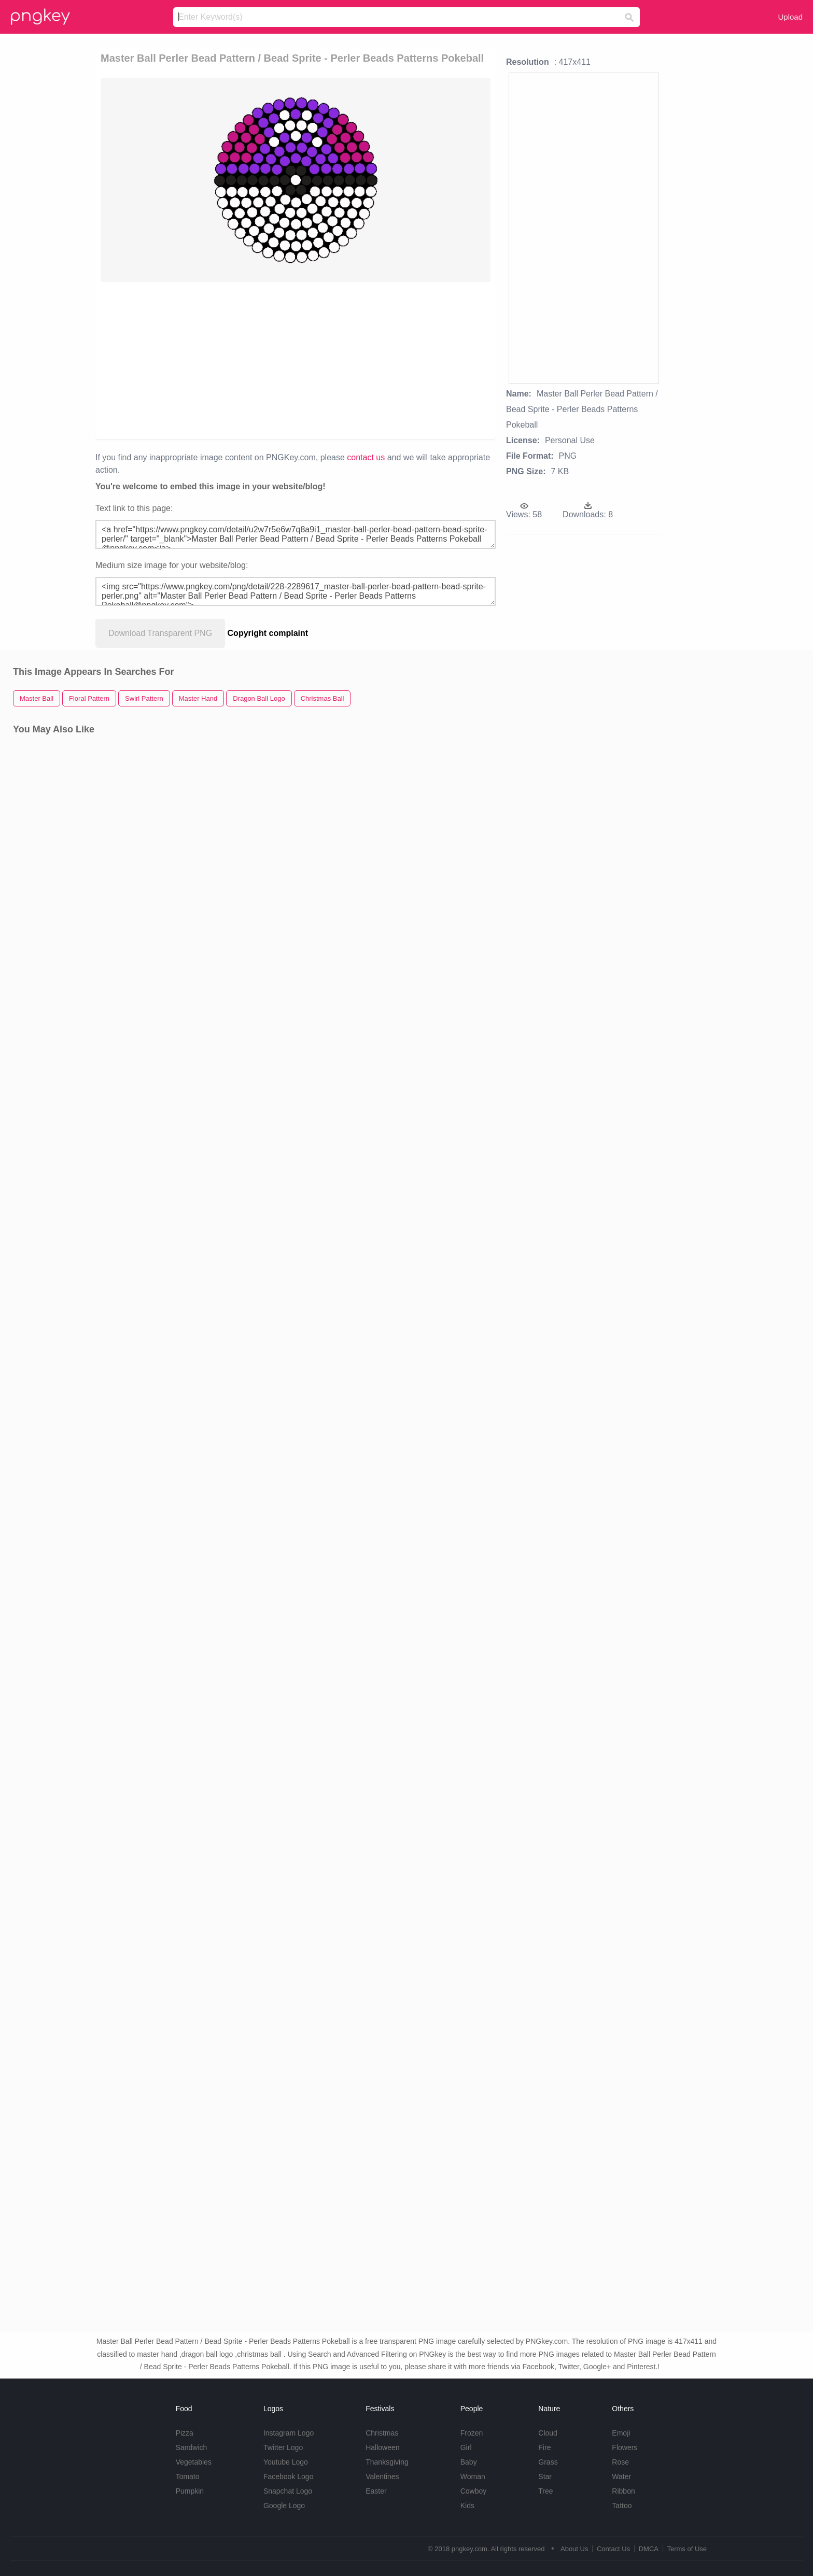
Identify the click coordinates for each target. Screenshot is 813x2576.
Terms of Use (687, 2549)
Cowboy (473, 2491)
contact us (366, 457)
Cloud (547, 2433)
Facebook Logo (288, 2476)
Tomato (188, 2476)
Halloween (382, 2447)
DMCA (648, 2549)
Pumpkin (190, 2491)
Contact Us (613, 2549)
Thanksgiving (387, 2462)
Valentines (382, 2476)
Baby (468, 2462)
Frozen (471, 2433)
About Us (574, 2549)
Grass (547, 2462)
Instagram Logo (288, 2433)
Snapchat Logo (287, 2491)
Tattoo (622, 2505)
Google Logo (284, 2505)
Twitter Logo (283, 2447)
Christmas (382, 2433)
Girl (466, 2447)
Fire (544, 2447)
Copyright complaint (268, 633)
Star (545, 2476)
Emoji (621, 2433)
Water (621, 2476)
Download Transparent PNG (160, 633)
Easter (376, 2491)
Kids (467, 2505)
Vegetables (194, 2462)
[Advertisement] (237, 359)
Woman (472, 2476)
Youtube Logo (285, 2462)
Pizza (184, 2433)
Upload (790, 16)
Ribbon (623, 2491)
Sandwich (191, 2447)
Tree (545, 2491)
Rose (620, 2462)
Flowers (624, 2447)
